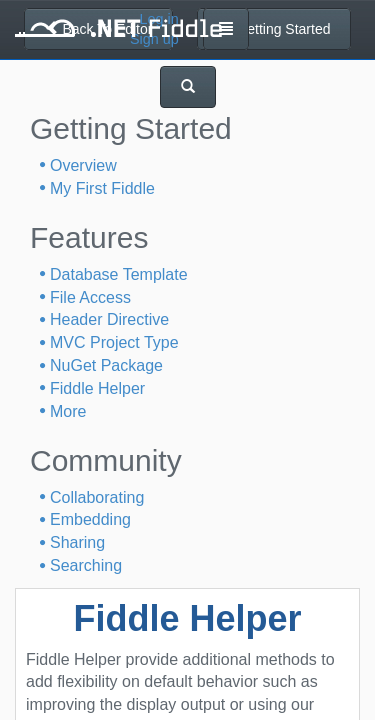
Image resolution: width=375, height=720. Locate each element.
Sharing (77, 542)
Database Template (119, 274)
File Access (90, 297)
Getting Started (274, 29)
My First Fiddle (102, 188)
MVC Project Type (114, 342)
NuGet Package (106, 365)
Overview (83, 165)
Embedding (90, 519)
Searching (86, 565)
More (68, 411)
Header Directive (109, 319)
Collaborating (97, 497)
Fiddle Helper (97, 388)
